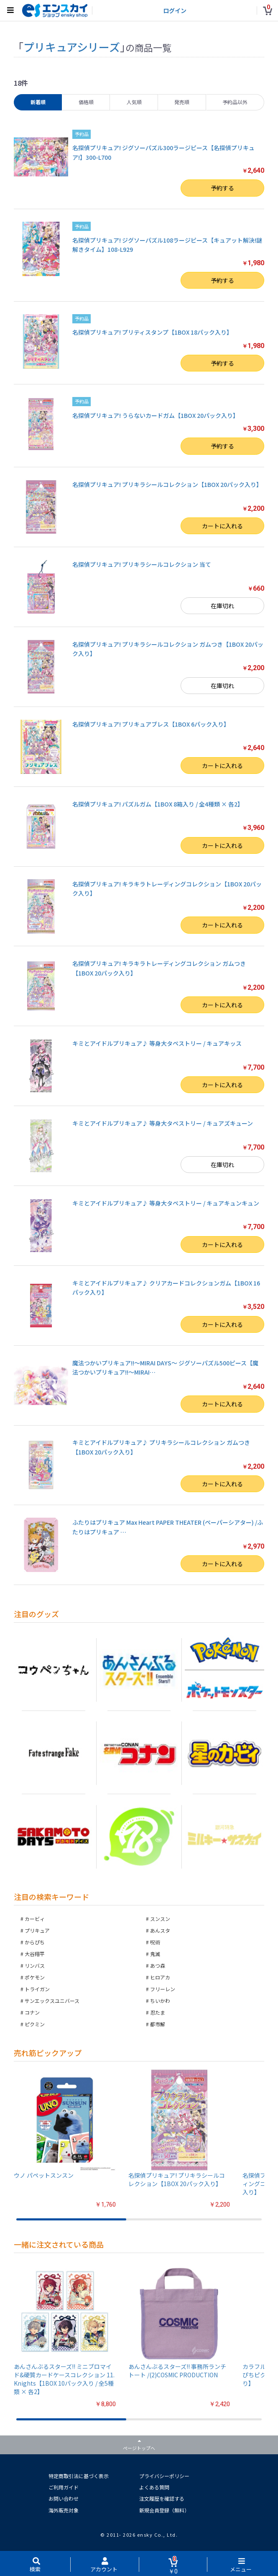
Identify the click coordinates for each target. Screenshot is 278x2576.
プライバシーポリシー (164, 2475)
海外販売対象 (63, 2510)
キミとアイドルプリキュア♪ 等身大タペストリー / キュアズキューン (162, 1123)
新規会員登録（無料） (164, 2510)
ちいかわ (160, 2000)
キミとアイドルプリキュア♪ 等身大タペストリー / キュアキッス (157, 1043)
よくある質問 (154, 2487)
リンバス (35, 1965)
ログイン (174, 10)
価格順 (86, 101)
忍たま (157, 2012)
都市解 (157, 2024)
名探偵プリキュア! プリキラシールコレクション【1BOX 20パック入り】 (167, 484)
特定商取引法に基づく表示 (78, 2475)
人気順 (134, 101)
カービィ (35, 1918)
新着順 (38, 101)
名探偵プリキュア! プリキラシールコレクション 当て (141, 564)
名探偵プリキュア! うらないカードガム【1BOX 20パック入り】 (155, 415)
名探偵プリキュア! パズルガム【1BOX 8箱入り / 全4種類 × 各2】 (157, 804)
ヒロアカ (160, 1977)
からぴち (35, 1942)
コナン (32, 2012)
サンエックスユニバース (52, 2000)
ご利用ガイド (63, 2487)
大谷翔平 (35, 1953)
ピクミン (35, 2024)
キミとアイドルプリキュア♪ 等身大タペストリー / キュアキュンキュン (165, 1203)
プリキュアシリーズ (71, 46)
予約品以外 (234, 101)
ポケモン (35, 1977)
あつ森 (157, 1965)
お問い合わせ (63, 2498)
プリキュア (37, 1930)
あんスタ (160, 1930)
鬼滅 (155, 1953)
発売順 (181, 101)
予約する (222, 188)
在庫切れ (222, 606)
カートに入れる (222, 526)
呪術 (155, 1942)
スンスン (160, 1918)
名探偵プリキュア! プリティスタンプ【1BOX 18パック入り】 (152, 332)
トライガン (37, 1988)
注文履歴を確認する (161, 2498)
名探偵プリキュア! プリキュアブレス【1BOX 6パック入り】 (151, 724)
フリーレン (162, 1988)
